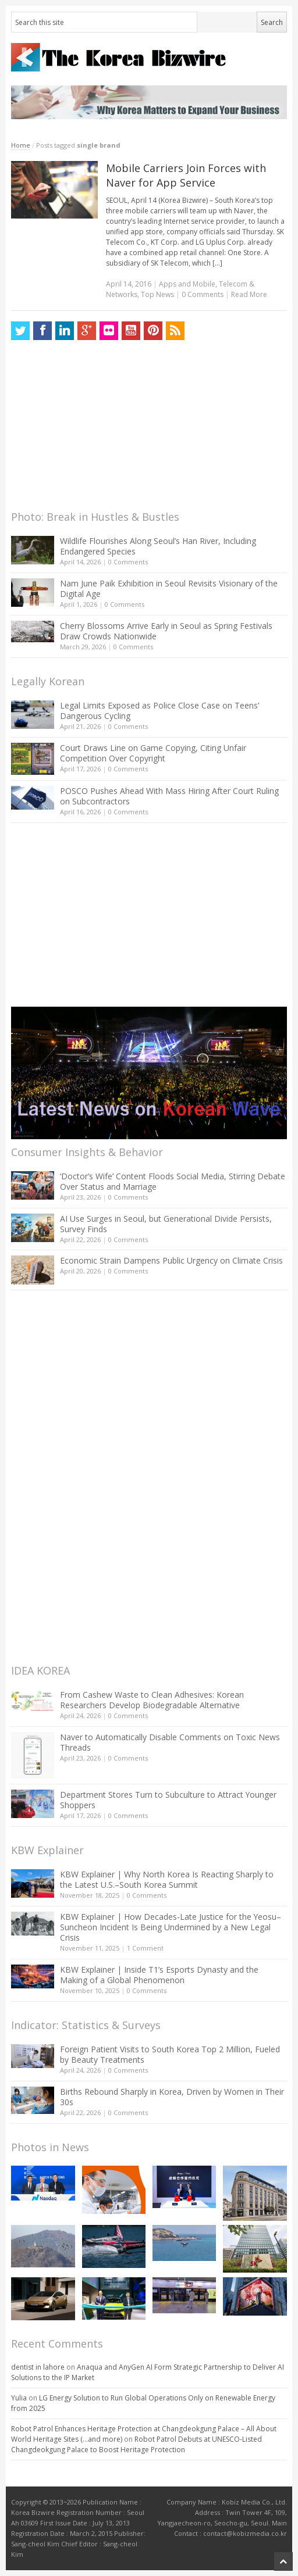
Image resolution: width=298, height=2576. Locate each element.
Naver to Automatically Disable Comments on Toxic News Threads (170, 1742)
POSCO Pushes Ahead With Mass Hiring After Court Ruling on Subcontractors (169, 796)
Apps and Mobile (187, 284)
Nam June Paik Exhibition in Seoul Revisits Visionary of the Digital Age (169, 588)
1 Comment (145, 1948)
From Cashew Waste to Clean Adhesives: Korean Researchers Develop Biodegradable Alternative (152, 1700)
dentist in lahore (38, 2367)
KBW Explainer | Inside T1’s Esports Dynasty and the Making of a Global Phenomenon (159, 1974)
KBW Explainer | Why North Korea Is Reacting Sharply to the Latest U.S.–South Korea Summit (167, 1879)
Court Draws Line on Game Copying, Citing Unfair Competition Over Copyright (153, 753)
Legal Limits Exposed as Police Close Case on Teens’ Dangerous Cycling (159, 710)
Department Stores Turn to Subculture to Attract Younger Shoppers (168, 1800)
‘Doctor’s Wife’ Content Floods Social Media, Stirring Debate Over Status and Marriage (172, 1181)
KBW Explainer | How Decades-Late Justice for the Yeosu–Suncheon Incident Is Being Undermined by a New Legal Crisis (170, 1927)
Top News (157, 294)
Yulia (19, 2398)
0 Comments (128, 561)
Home (20, 145)
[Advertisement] (98, 428)
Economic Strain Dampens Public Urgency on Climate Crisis (171, 1260)
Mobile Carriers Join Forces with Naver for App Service (186, 175)
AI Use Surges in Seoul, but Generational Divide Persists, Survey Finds (166, 1224)
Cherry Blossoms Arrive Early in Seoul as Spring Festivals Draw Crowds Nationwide (166, 631)
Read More (249, 294)
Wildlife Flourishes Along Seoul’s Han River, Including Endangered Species (158, 546)
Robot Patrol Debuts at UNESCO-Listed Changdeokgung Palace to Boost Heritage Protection (136, 2444)
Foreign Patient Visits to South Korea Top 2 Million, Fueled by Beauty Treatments (170, 2054)
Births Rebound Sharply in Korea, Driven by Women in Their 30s (172, 2097)
